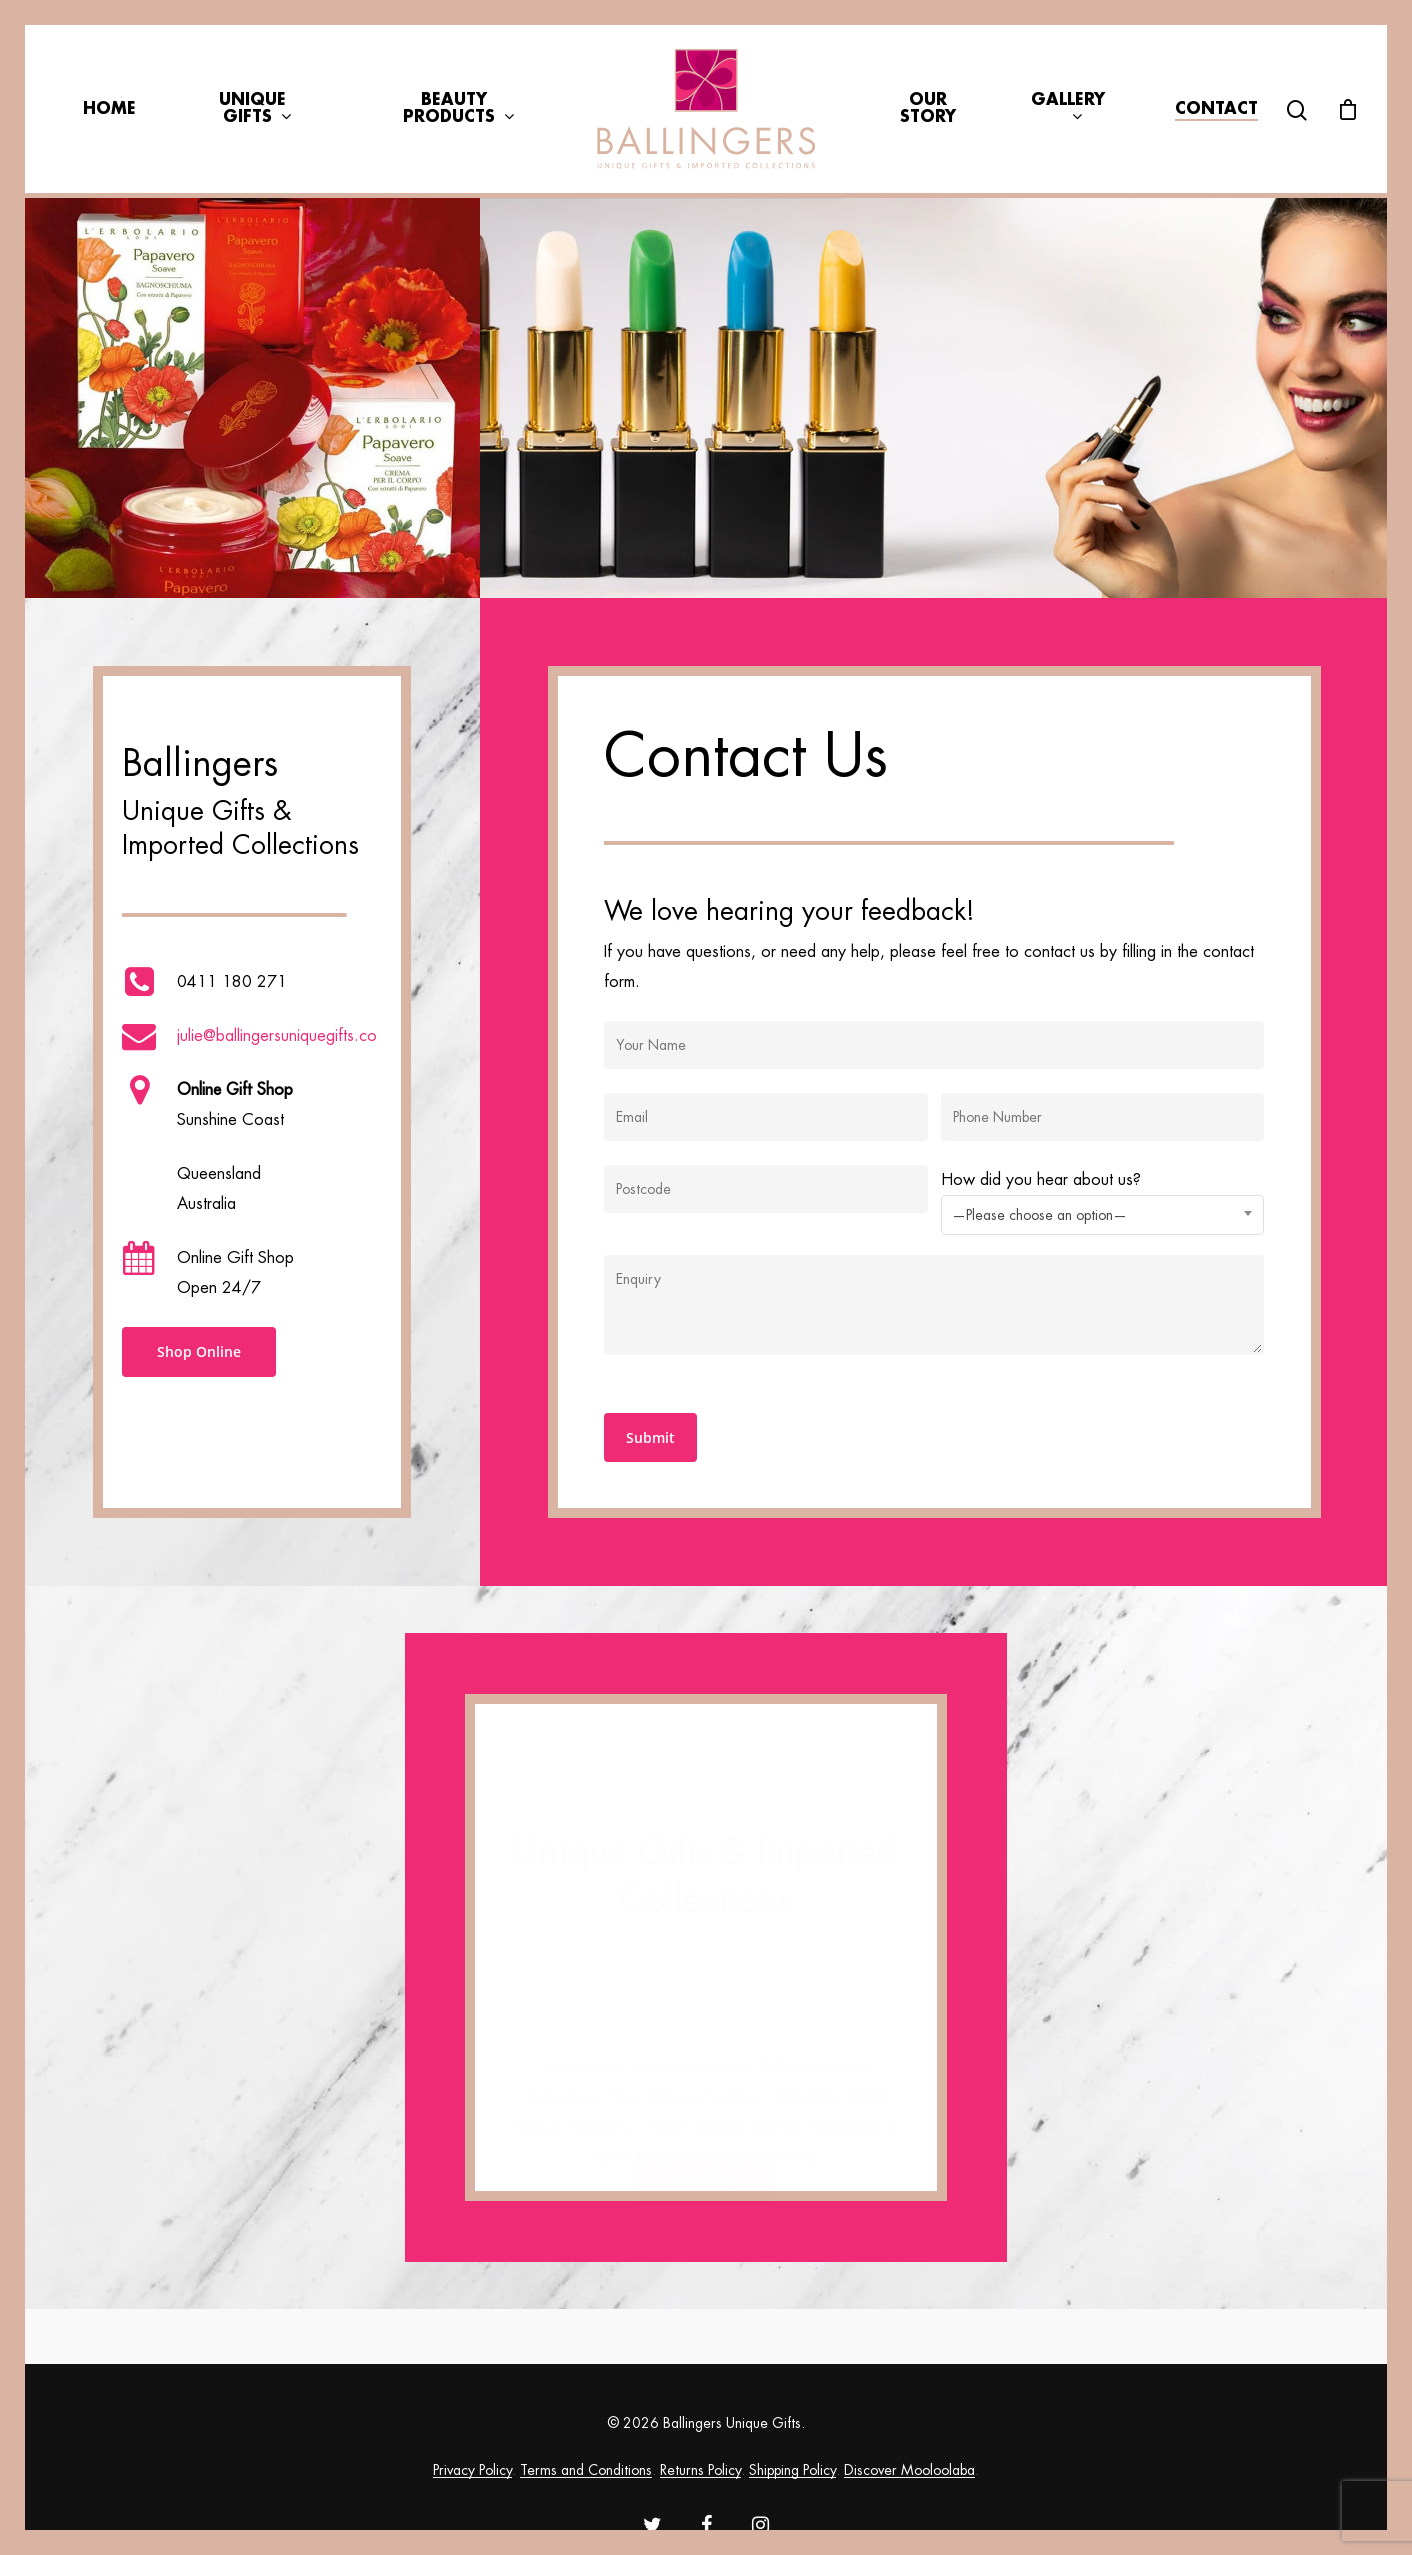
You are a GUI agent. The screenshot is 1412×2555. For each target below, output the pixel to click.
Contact (1216, 109)
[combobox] (1102, 1215)
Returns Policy (700, 2470)
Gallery (1068, 109)
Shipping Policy (792, 2470)
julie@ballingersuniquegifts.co (277, 1036)
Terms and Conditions (586, 2470)
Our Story (928, 108)
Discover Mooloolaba (909, 2470)
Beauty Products (458, 109)
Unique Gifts (254, 109)
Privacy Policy (472, 2470)
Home (109, 109)
